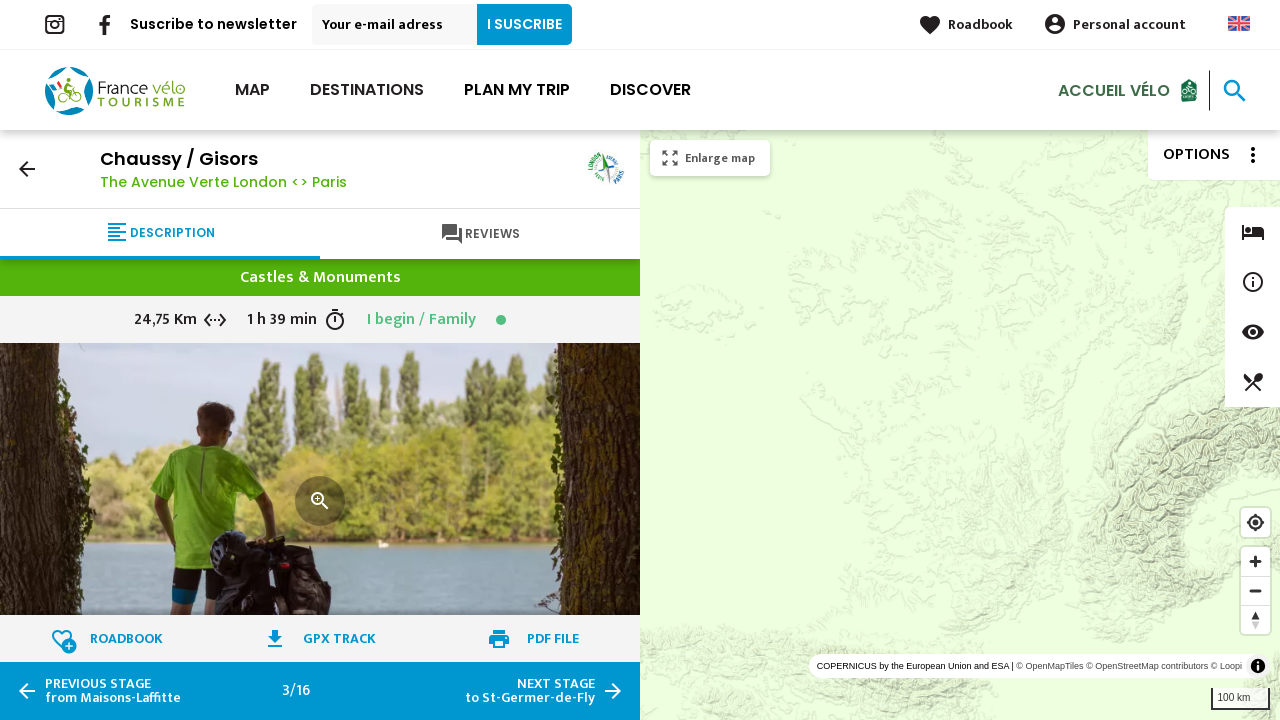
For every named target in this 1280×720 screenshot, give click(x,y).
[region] (960, 425)
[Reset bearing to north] (1255, 619)
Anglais (1239, 23)
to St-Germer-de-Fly (530, 691)
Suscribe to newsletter (213, 24)
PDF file (553, 638)
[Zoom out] (1255, 590)
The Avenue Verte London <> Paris (223, 182)
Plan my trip (517, 89)
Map (252, 89)
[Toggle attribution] (1258, 666)
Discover (650, 89)
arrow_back (27, 169)
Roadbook (980, 24)
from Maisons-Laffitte (113, 691)
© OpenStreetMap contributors (1147, 666)
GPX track (339, 638)
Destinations (367, 89)
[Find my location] (1255, 522)
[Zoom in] (1255, 561)
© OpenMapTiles (1049, 666)
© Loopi (1226, 666)
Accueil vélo (1114, 89)
